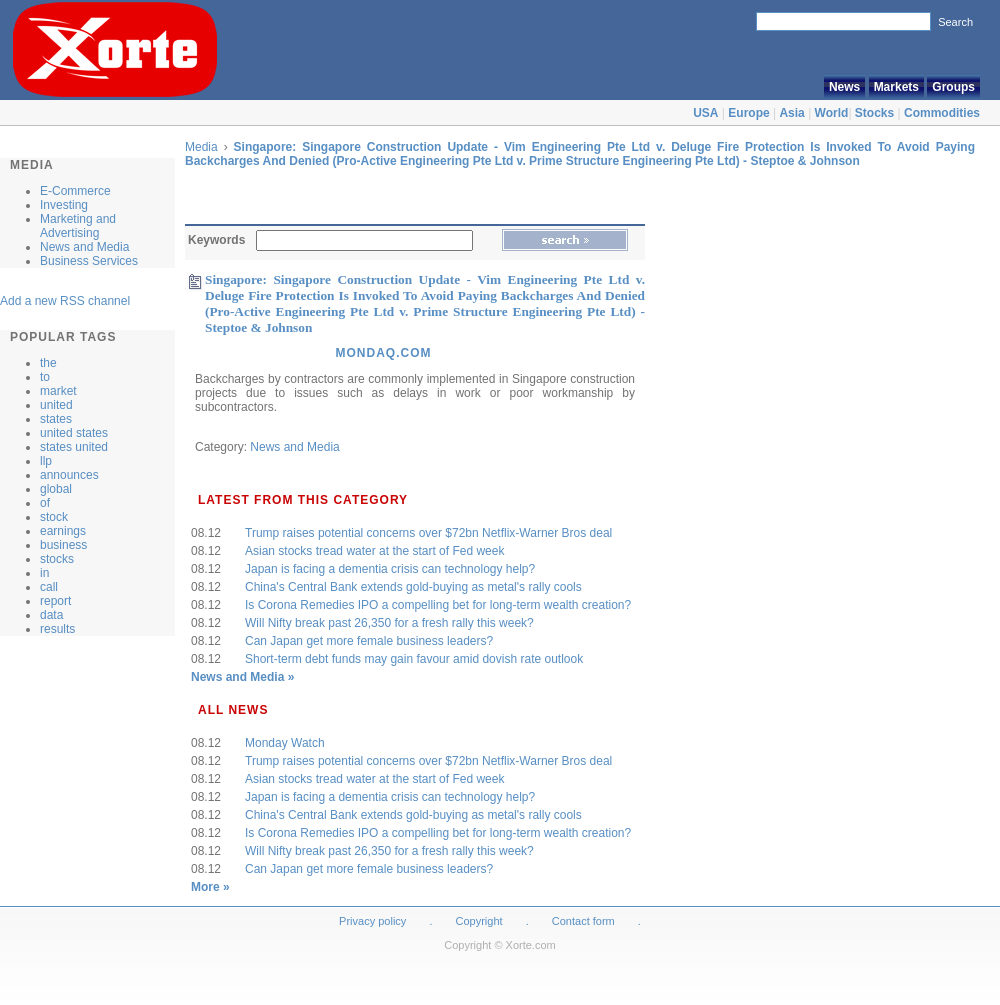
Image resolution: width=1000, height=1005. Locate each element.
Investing (64, 205)
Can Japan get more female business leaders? (369, 641)
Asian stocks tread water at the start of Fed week (374, 551)
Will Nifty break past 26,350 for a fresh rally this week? (389, 623)
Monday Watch (285, 743)
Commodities (942, 113)
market (58, 391)
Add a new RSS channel (65, 301)
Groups (953, 87)
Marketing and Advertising (78, 226)
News (844, 87)
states (56, 419)
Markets (896, 87)
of (45, 503)
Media (201, 147)
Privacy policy (372, 921)
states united (74, 447)
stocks (57, 559)
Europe (748, 113)
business (63, 545)
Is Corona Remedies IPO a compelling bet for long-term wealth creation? (438, 605)
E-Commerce (75, 191)
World (832, 113)
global (56, 489)
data (51, 615)
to (45, 377)
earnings (63, 531)
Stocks (874, 113)
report (55, 601)
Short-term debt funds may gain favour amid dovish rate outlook (414, 659)
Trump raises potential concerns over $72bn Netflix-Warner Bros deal (428, 533)
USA (705, 113)
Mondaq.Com (383, 353)
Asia (791, 113)
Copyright (479, 921)
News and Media (84, 247)
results (57, 629)
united (56, 405)
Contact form (585, 921)
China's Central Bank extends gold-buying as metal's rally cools (413, 587)
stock (54, 517)
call (49, 587)
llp (46, 461)
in (44, 573)
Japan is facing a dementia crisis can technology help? (390, 569)
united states (74, 433)
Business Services (89, 261)
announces (69, 475)
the (48, 363)
